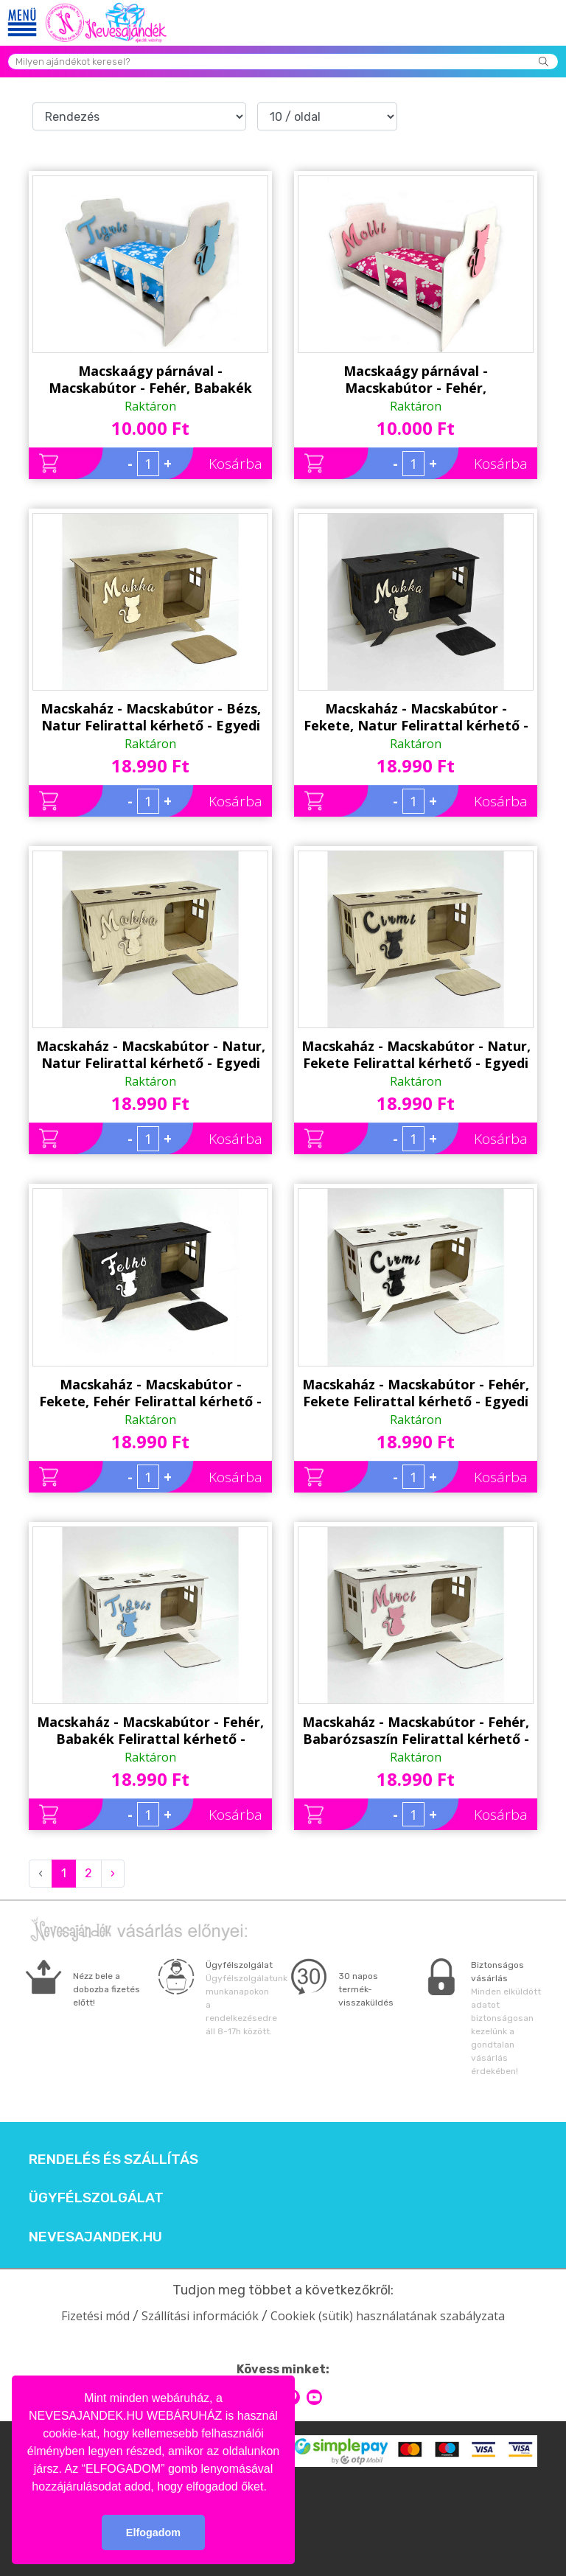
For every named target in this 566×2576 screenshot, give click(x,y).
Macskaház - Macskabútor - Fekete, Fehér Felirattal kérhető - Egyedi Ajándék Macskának (150, 1393)
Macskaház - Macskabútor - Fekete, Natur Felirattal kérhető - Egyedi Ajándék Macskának (416, 717)
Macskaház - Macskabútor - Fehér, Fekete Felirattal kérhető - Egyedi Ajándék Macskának (415, 1393)
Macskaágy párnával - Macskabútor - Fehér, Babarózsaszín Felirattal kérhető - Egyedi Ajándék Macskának (416, 379)
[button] (272, 2487)
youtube (314, 2397)
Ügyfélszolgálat (96, 2198)
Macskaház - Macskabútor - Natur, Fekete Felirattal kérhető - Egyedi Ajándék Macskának (416, 1054)
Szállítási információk (200, 2316)
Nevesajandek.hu (95, 2237)
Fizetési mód (95, 2316)
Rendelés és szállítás (113, 2159)
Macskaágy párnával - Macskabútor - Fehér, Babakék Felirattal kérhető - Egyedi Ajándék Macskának (150, 379)
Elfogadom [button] (153, 2532)
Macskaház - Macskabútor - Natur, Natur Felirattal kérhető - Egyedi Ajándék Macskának (150, 1054)
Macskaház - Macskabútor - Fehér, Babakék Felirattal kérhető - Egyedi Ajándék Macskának (150, 1730)
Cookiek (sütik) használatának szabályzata (387, 2316)
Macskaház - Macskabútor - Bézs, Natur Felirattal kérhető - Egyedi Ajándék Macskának (151, 717)
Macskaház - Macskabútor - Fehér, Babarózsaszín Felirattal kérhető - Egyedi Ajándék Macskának (415, 1730)
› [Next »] (113, 1873)
